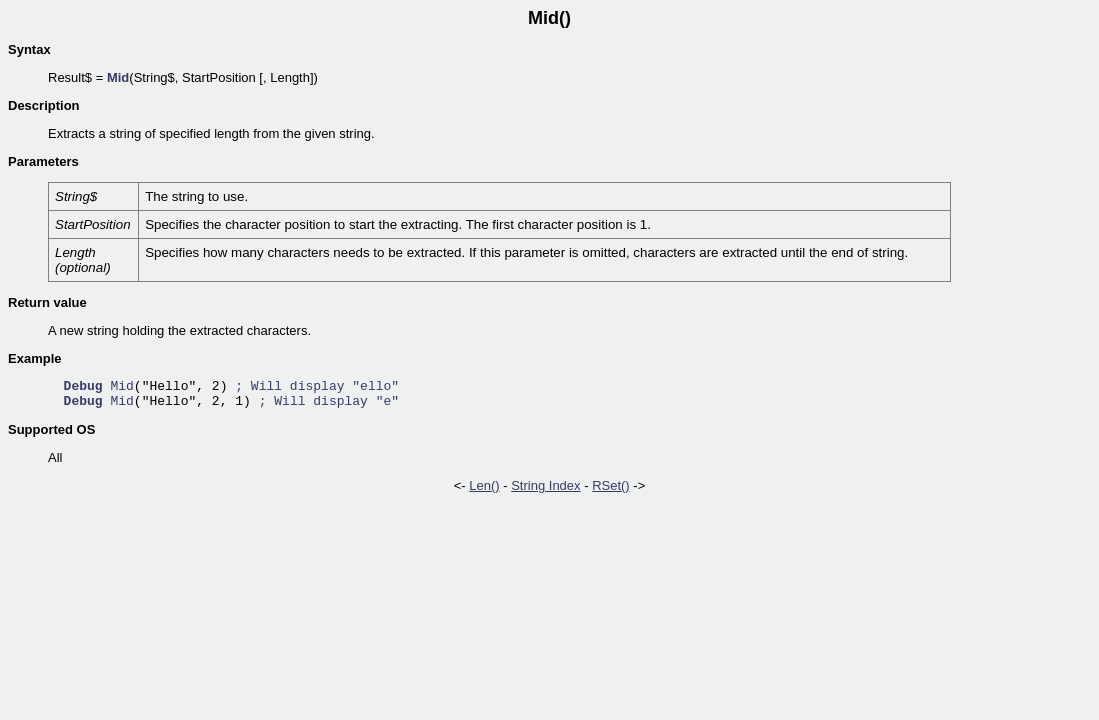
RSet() (611, 485)
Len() (484, 485)
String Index (545, 485)
